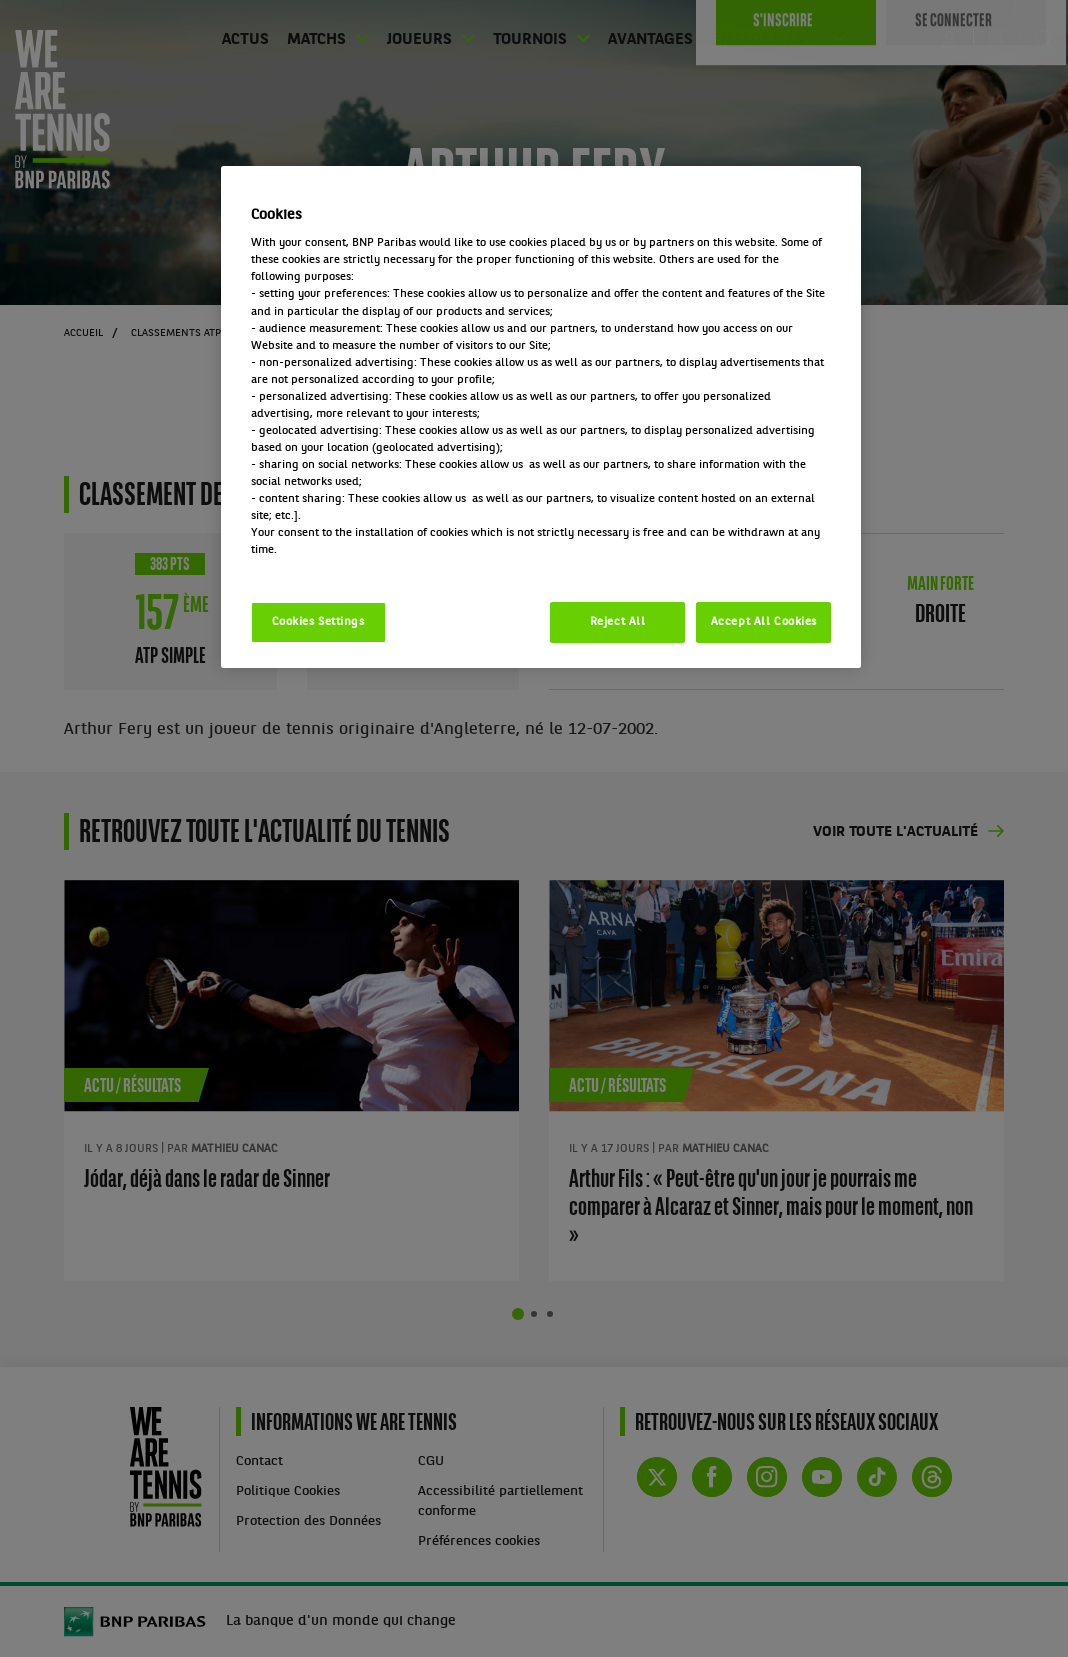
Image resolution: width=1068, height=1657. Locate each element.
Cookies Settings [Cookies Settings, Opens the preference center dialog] (318, 622)
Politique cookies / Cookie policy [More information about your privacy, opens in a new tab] (339, 567)
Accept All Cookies (764, 622)
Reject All (618, 622)
